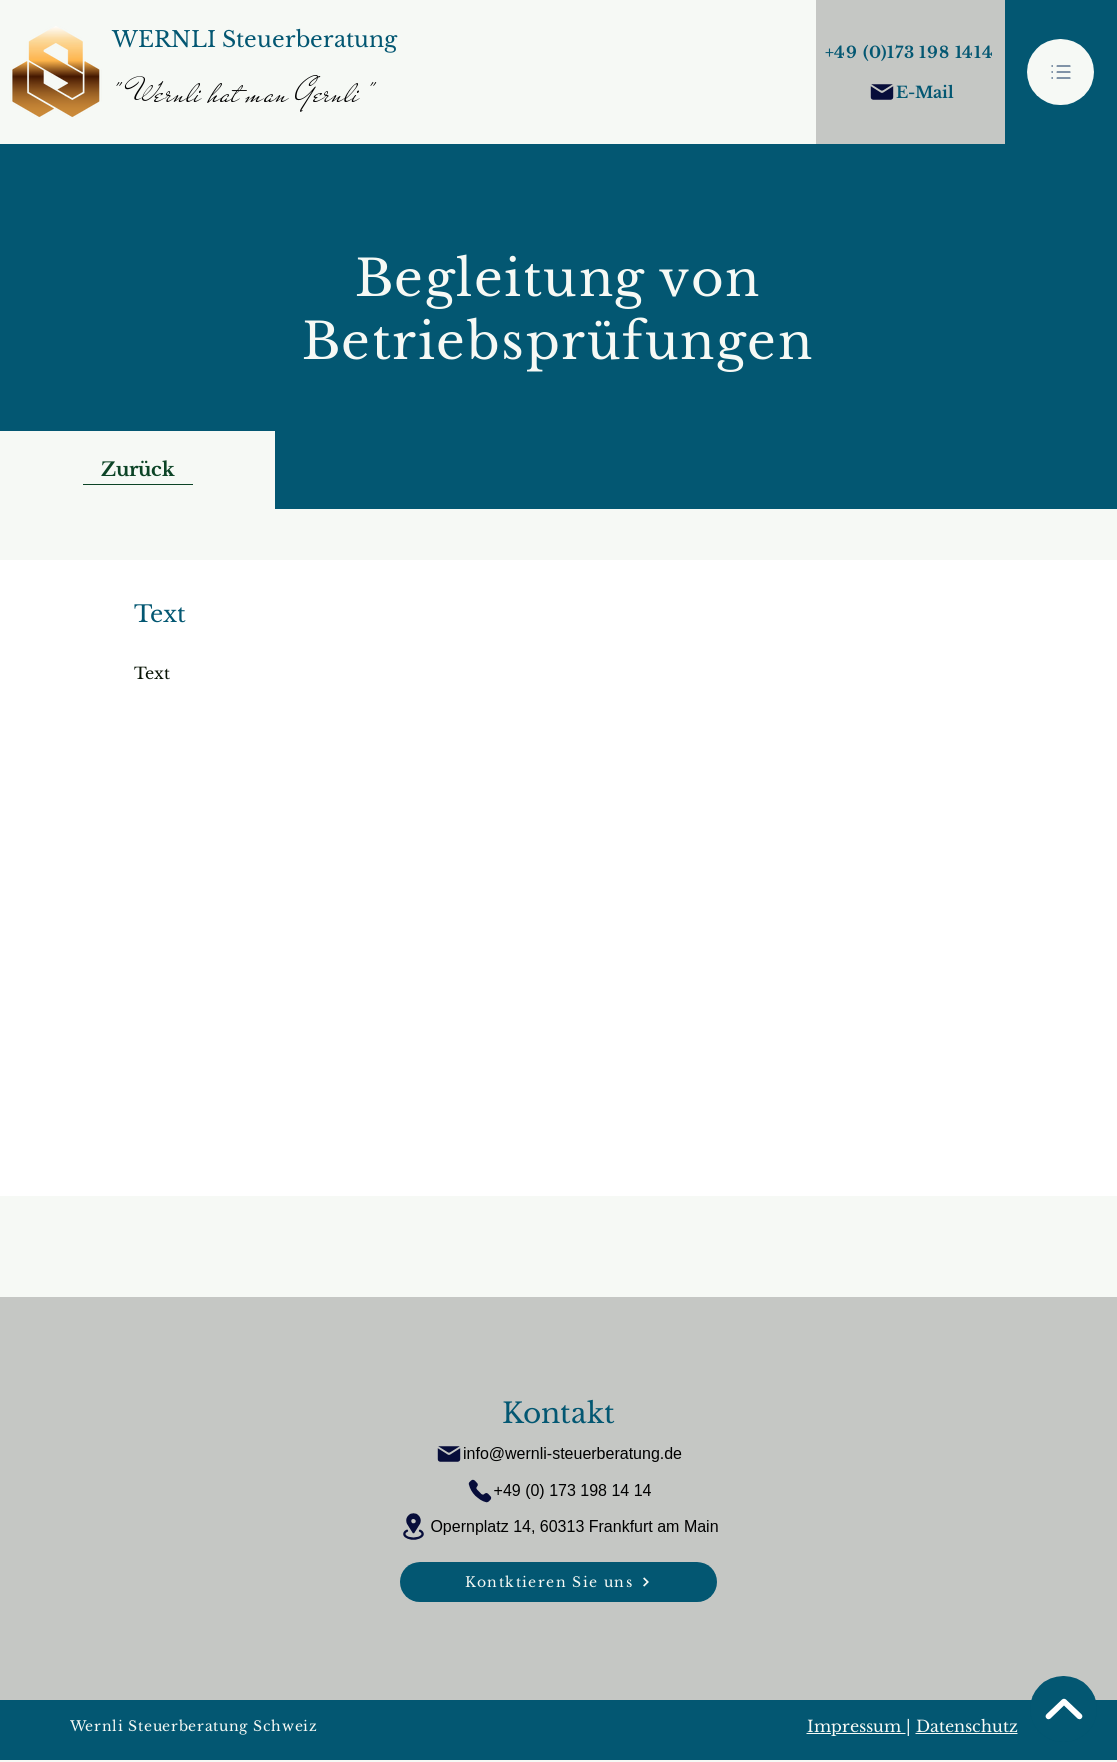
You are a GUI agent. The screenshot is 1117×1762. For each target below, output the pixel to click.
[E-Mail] (911, 92)
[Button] (253, 72)
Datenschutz (967, 1726)
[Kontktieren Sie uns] (558, 1582)
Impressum (856, 1726)
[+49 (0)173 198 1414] (911, 52)
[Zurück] (138, 470)
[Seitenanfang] (1063, 1709)
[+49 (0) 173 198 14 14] (559, 1491)
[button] (1060, 72)
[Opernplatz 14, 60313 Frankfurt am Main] (558, 1526)
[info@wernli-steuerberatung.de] (559, 1454)
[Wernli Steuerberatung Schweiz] (283, 1727)
